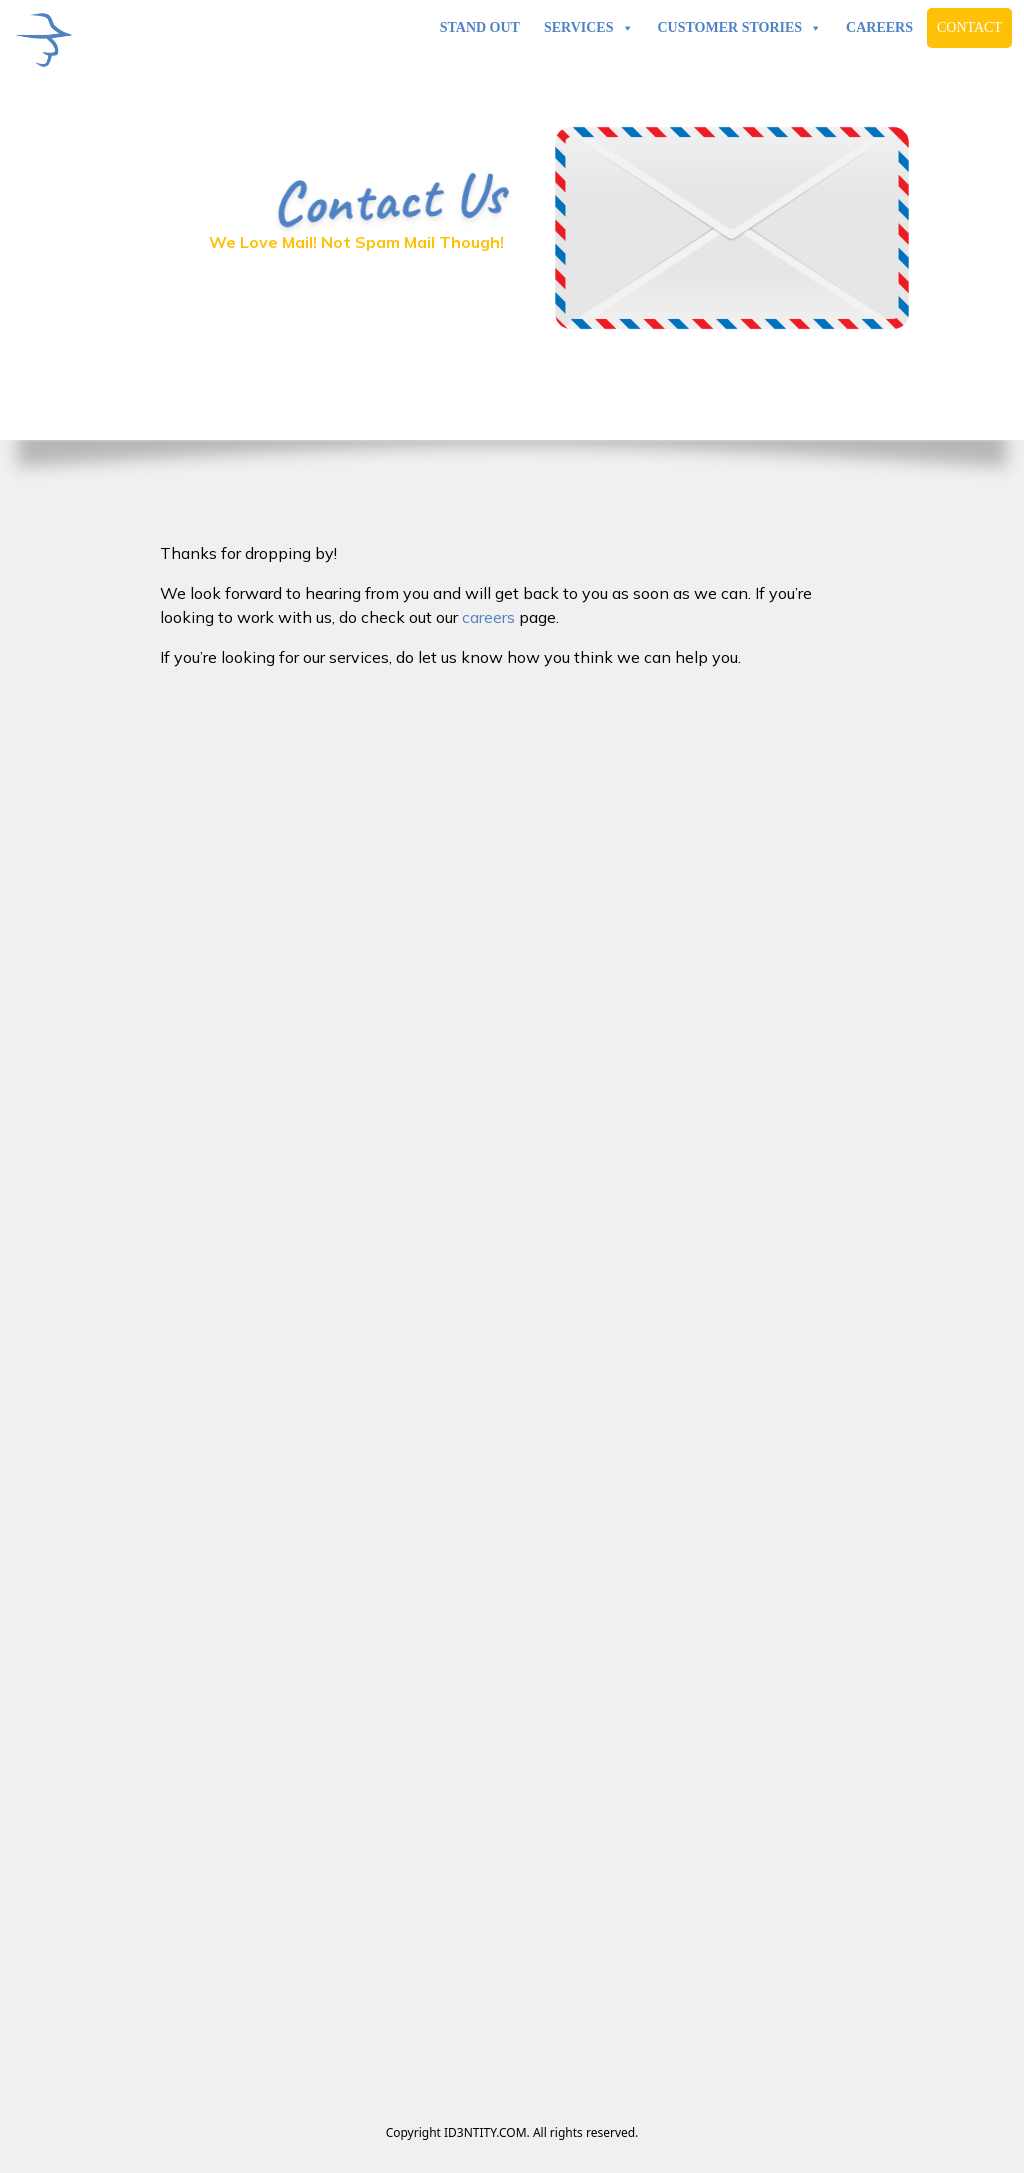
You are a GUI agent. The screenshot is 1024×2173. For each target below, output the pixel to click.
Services (589, 27)
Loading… (512, 1353)
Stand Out (480, 27)
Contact (969, 27)
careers (488, 617)
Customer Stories (740, 27)
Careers (879, 27)
